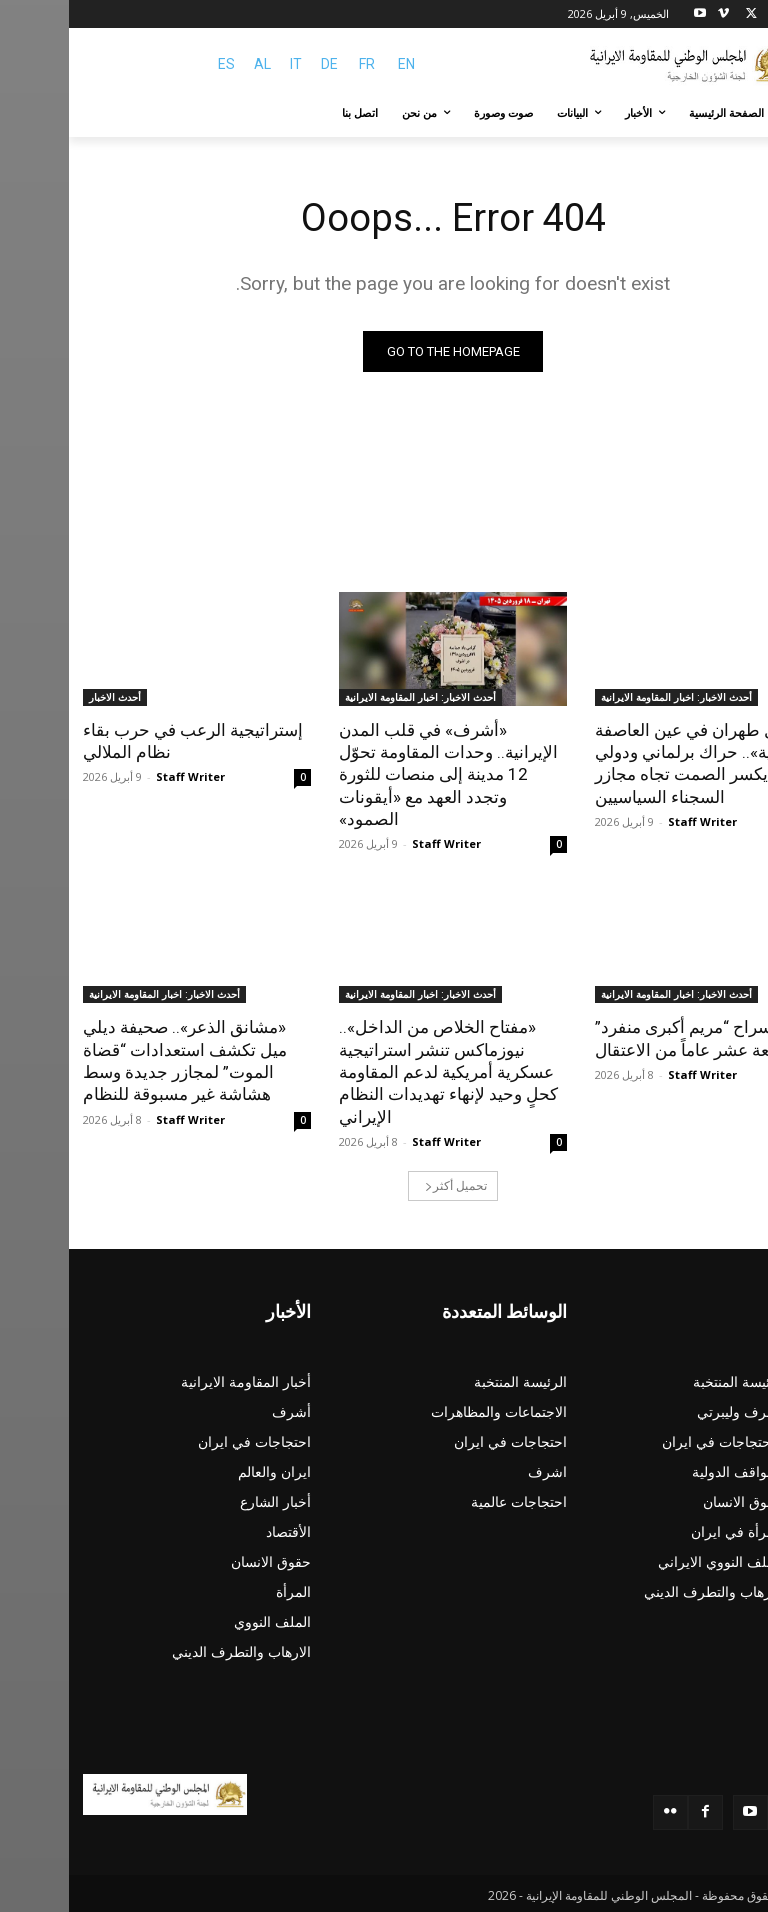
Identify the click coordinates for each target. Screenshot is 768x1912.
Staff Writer (633, 820)
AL (193, 64)
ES (157, 64)
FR (298, 64)
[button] (730, 113)
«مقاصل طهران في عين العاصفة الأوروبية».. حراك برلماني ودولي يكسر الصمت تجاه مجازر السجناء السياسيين (639, 763)
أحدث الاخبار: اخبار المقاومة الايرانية (607, 697)
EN (337, 64)
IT (227, 64)
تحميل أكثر (387, 1183)
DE (260, 64)
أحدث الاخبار (46, 697)
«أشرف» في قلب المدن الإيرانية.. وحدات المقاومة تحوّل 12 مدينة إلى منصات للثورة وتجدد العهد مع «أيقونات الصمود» (379, 774)
